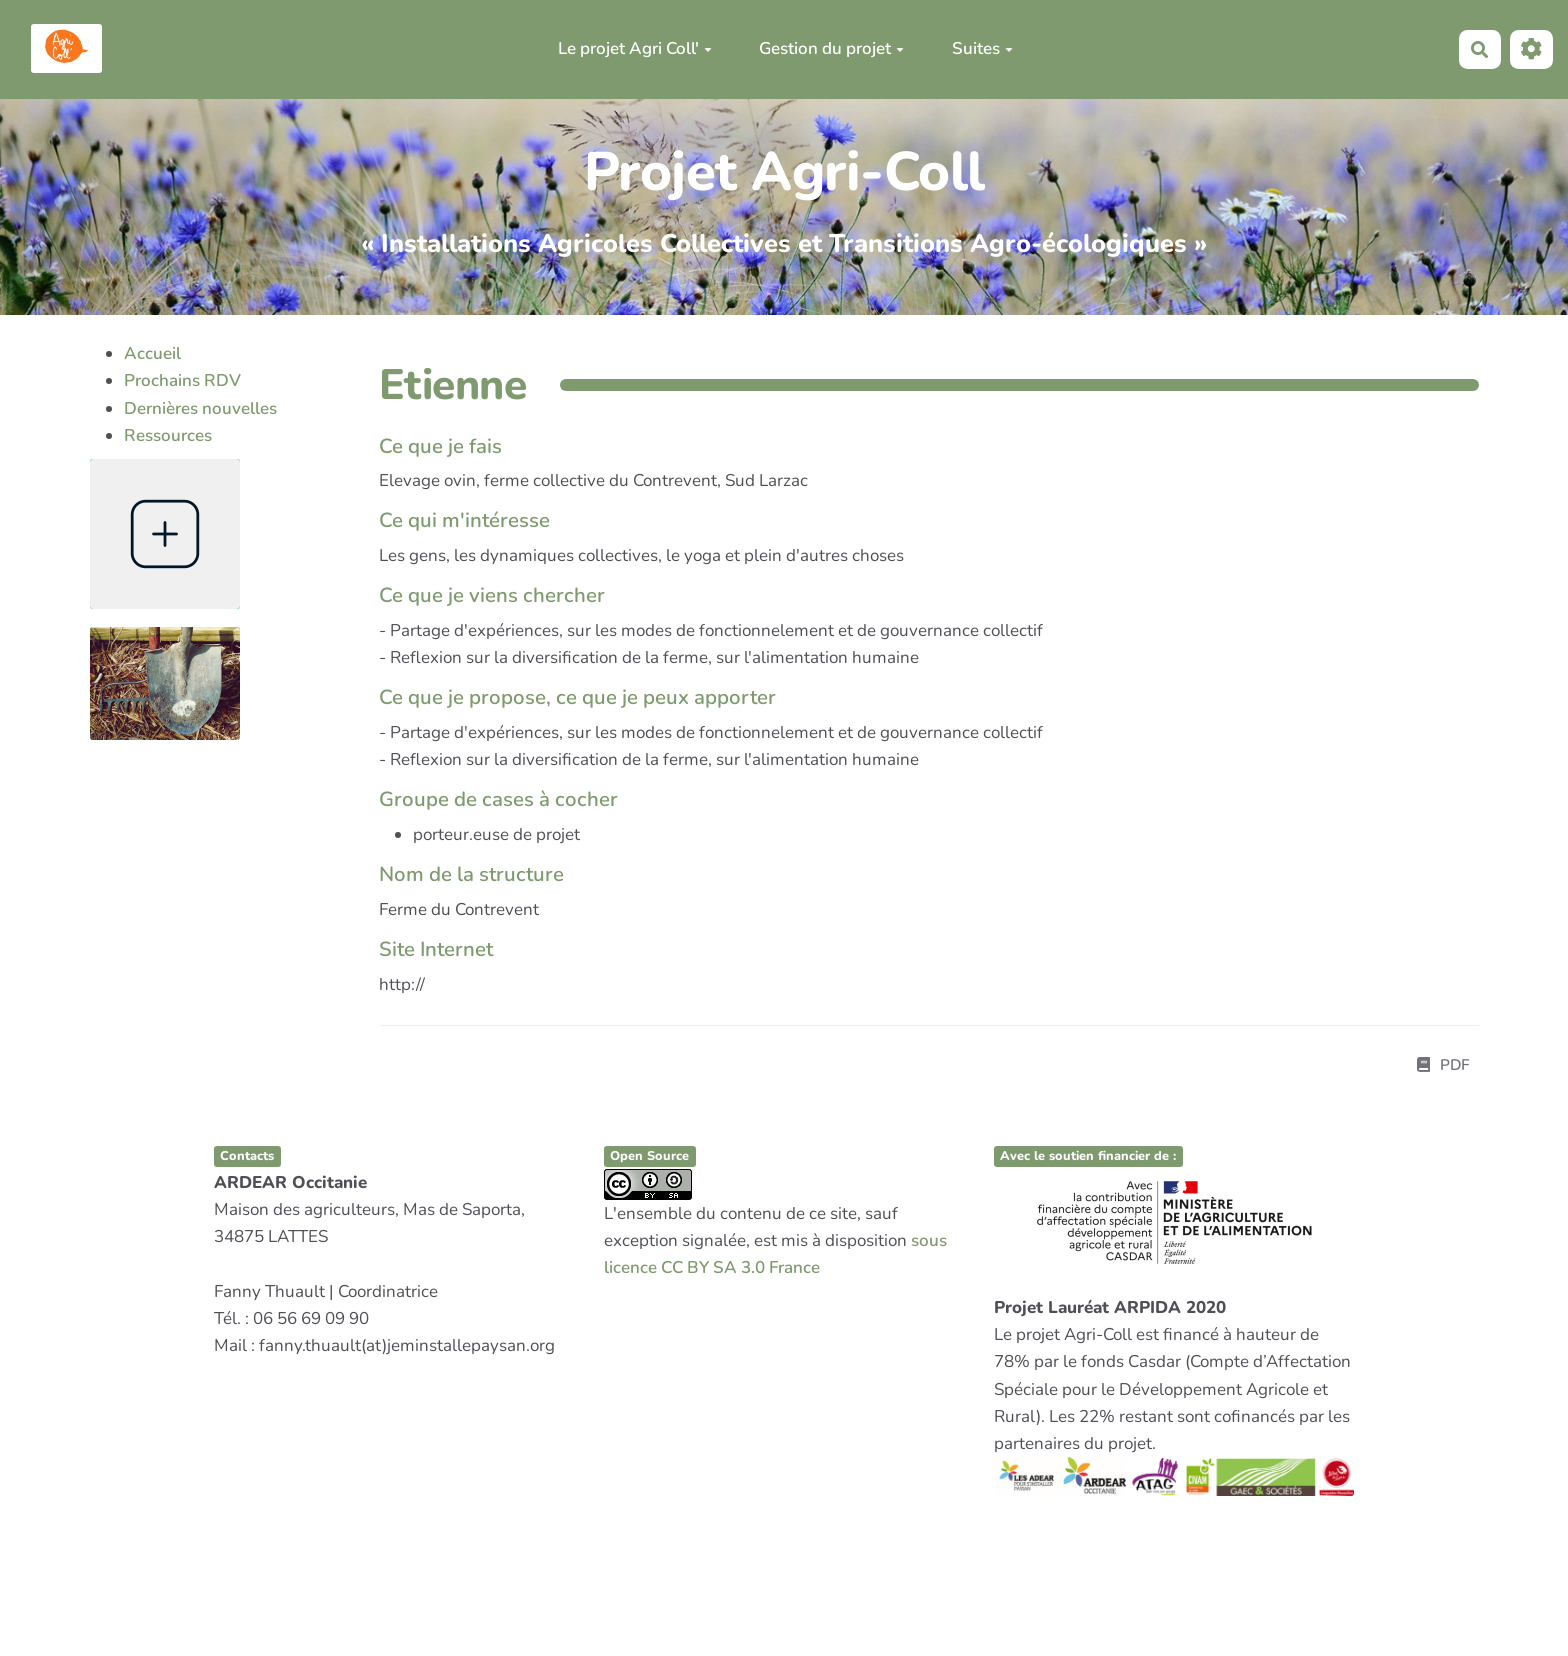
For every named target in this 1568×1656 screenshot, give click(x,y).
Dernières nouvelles (200, 408)
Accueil (152, 353)
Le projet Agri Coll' (635, 48)
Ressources (168, 435)
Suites (982, 48)
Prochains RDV (182, 380)
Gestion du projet (831, 48)
